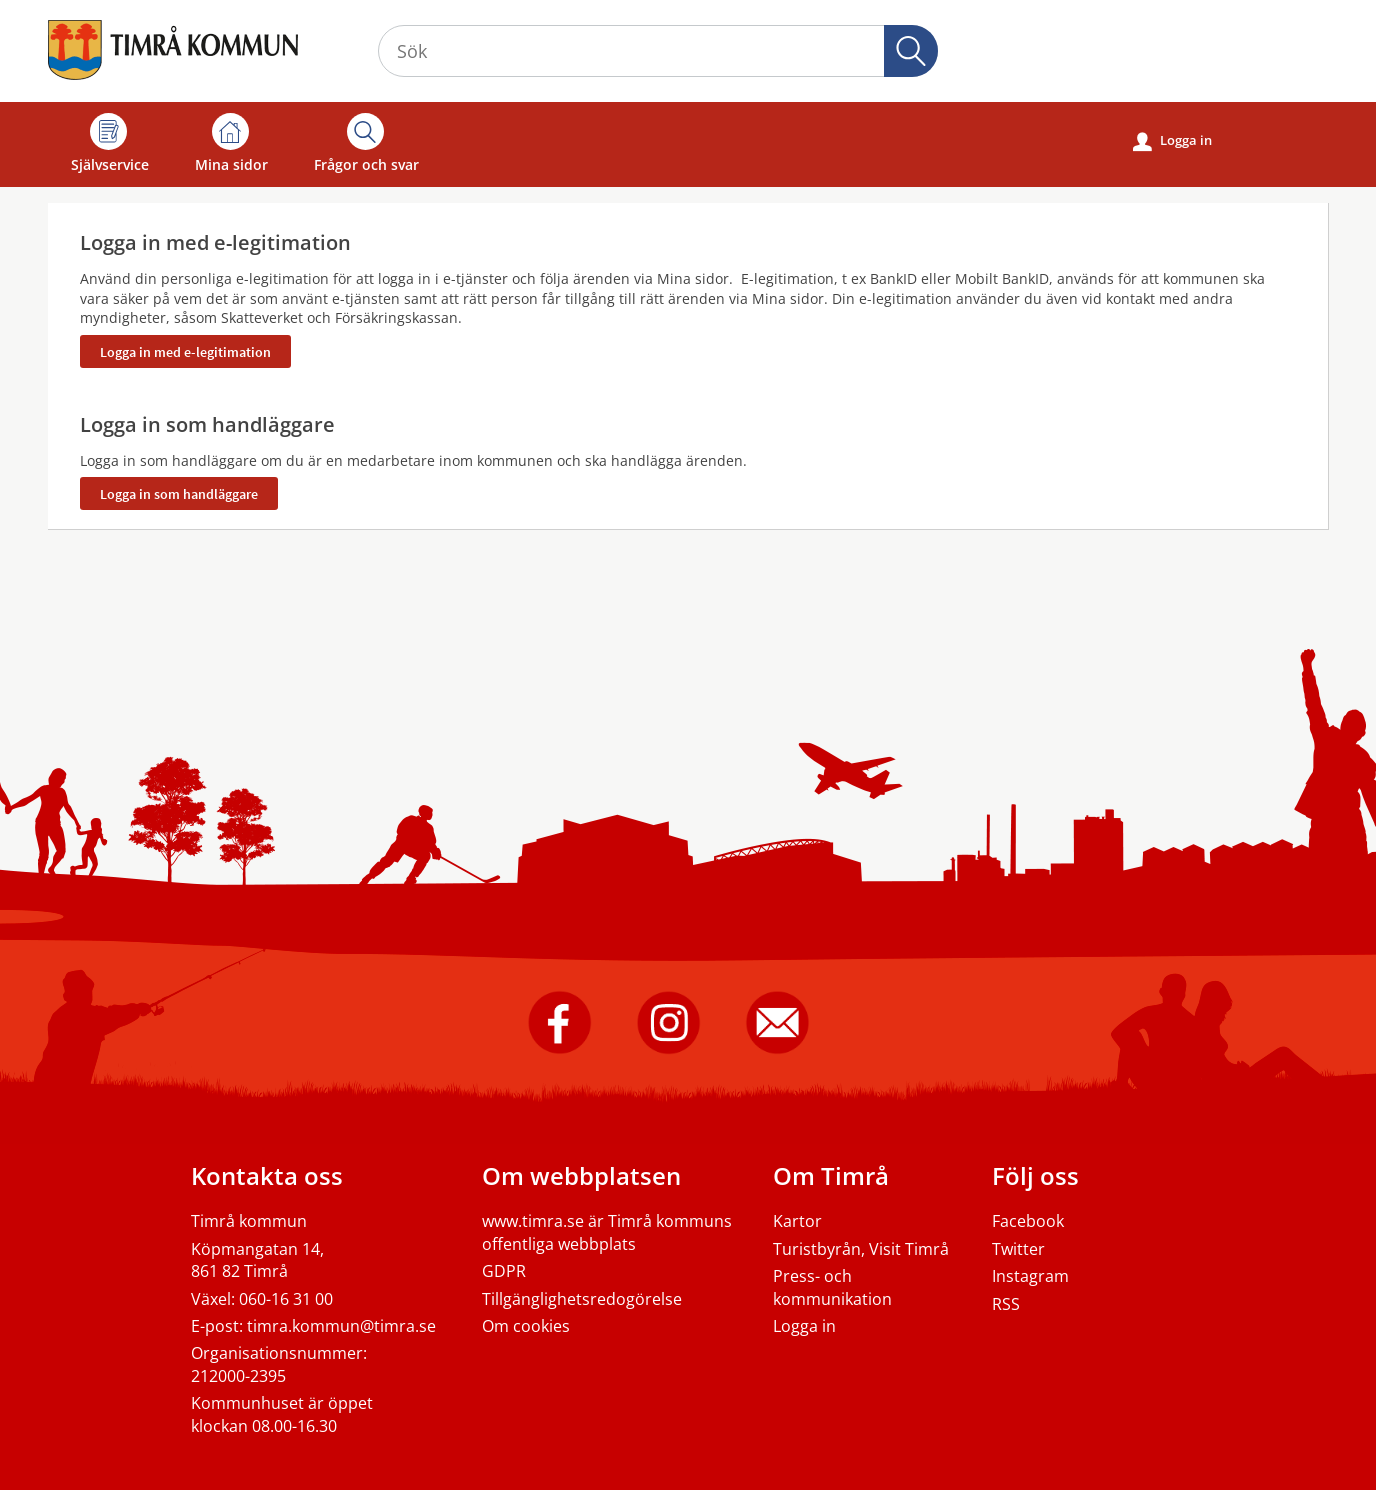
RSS (1006, 1304)
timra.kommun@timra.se (341, 1326)
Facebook (1028, 1221)
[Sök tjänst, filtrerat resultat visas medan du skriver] (658, 51)
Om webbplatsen (581, 1175)
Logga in (1172, 141)
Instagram (1030, 1276)
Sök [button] (911, 51)
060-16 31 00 (286, 1299)
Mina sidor (231, 143)
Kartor (797, 1221)
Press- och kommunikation (832, 1287)
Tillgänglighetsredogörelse (582, 1299)
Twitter (1018, 1249)
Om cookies (526, 1326)
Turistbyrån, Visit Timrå (861, 1249)
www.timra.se (533, 1221)
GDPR (504, 1271)
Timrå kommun (249, 1221)
